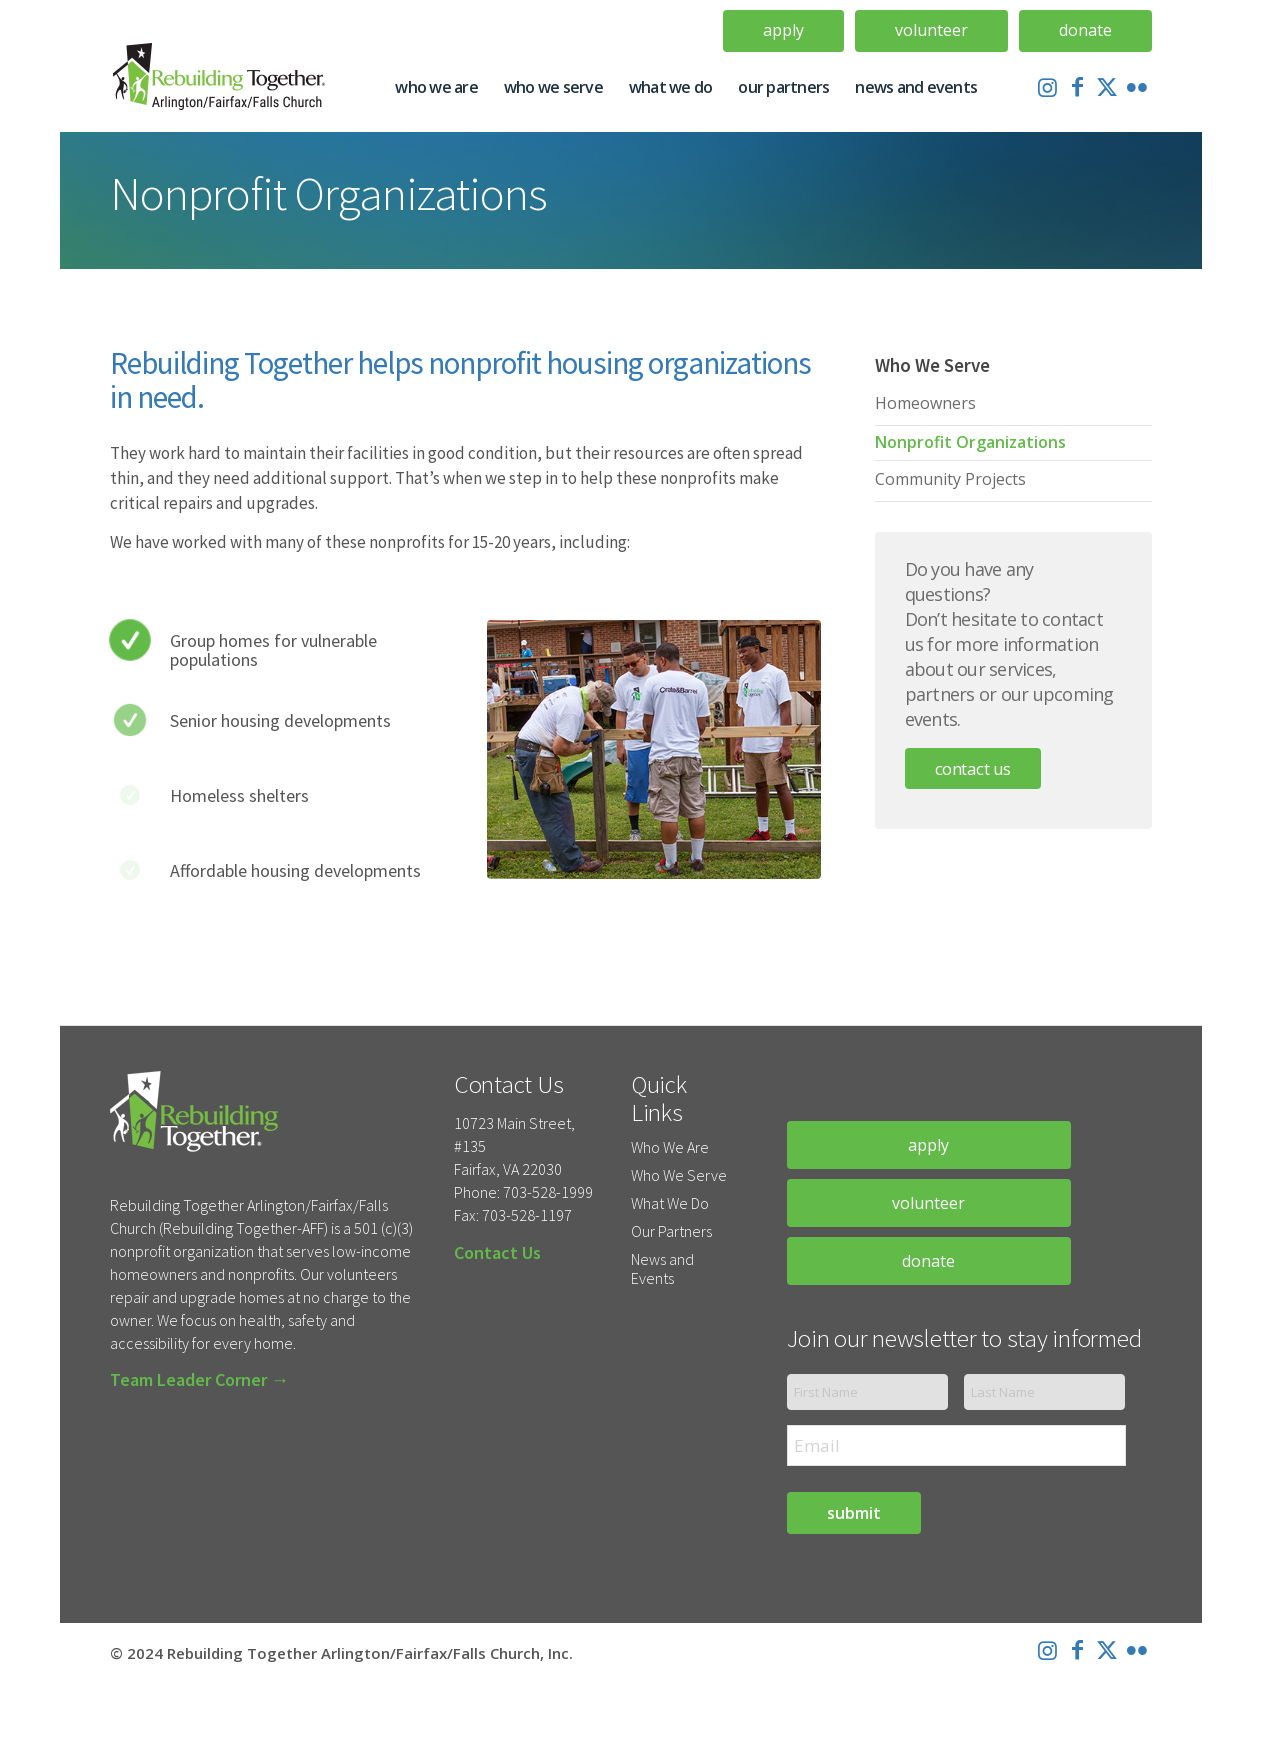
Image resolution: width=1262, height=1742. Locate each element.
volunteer (928, 1203)
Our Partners (671, 1231)
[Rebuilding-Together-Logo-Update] (227, 87)
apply (928, 1145)
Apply (783, 30)
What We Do (670, 1203)
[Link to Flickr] (1137, 86)
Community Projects (950, 479)
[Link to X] (1107, 86)
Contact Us (973, 768)
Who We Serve (679, 1175)
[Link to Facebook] (1077, 86)
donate (928, 1261)
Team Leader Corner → (199, 1379)
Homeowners (925, 403)
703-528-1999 (548, 1192)
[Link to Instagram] (1047, 86)
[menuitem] (784, 31)
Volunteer (931, 30)
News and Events (662, 1268)
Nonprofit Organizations (970, 442)
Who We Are (670, 1147)
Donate (1085, 30)
